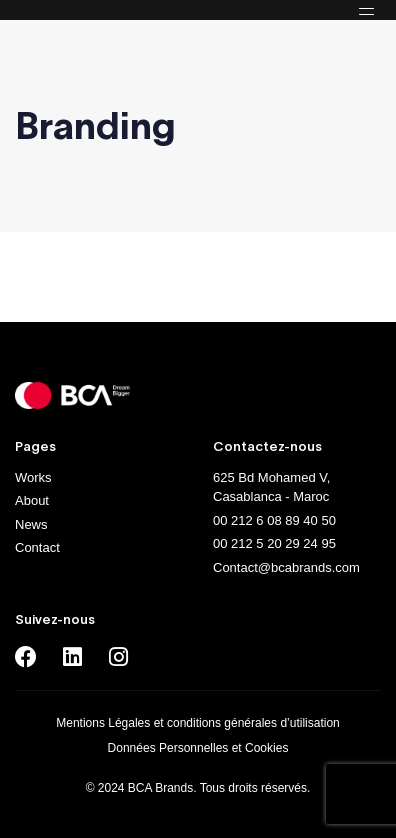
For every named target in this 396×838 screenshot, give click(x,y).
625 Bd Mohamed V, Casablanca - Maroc (271, 487)
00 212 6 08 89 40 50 (274, 520)
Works (33, 477)
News (31, 524)
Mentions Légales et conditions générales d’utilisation (198, 723)
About (32, 500)
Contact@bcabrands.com (286, 567)
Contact (37, 547)
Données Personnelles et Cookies (198, 748)
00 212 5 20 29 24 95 (274, 543)
